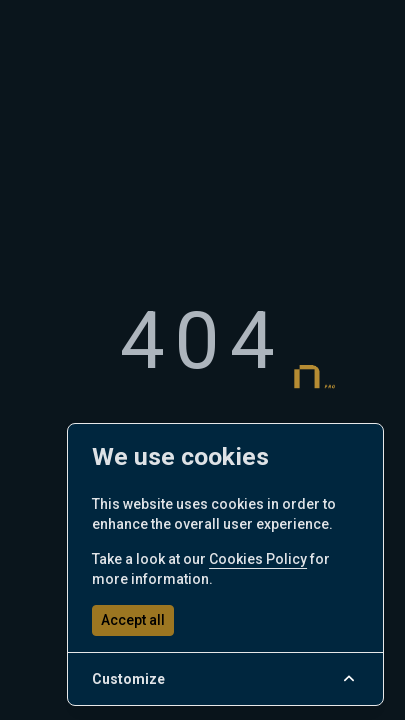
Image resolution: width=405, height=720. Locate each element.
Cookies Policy (258, 559)
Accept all (133, 620)
